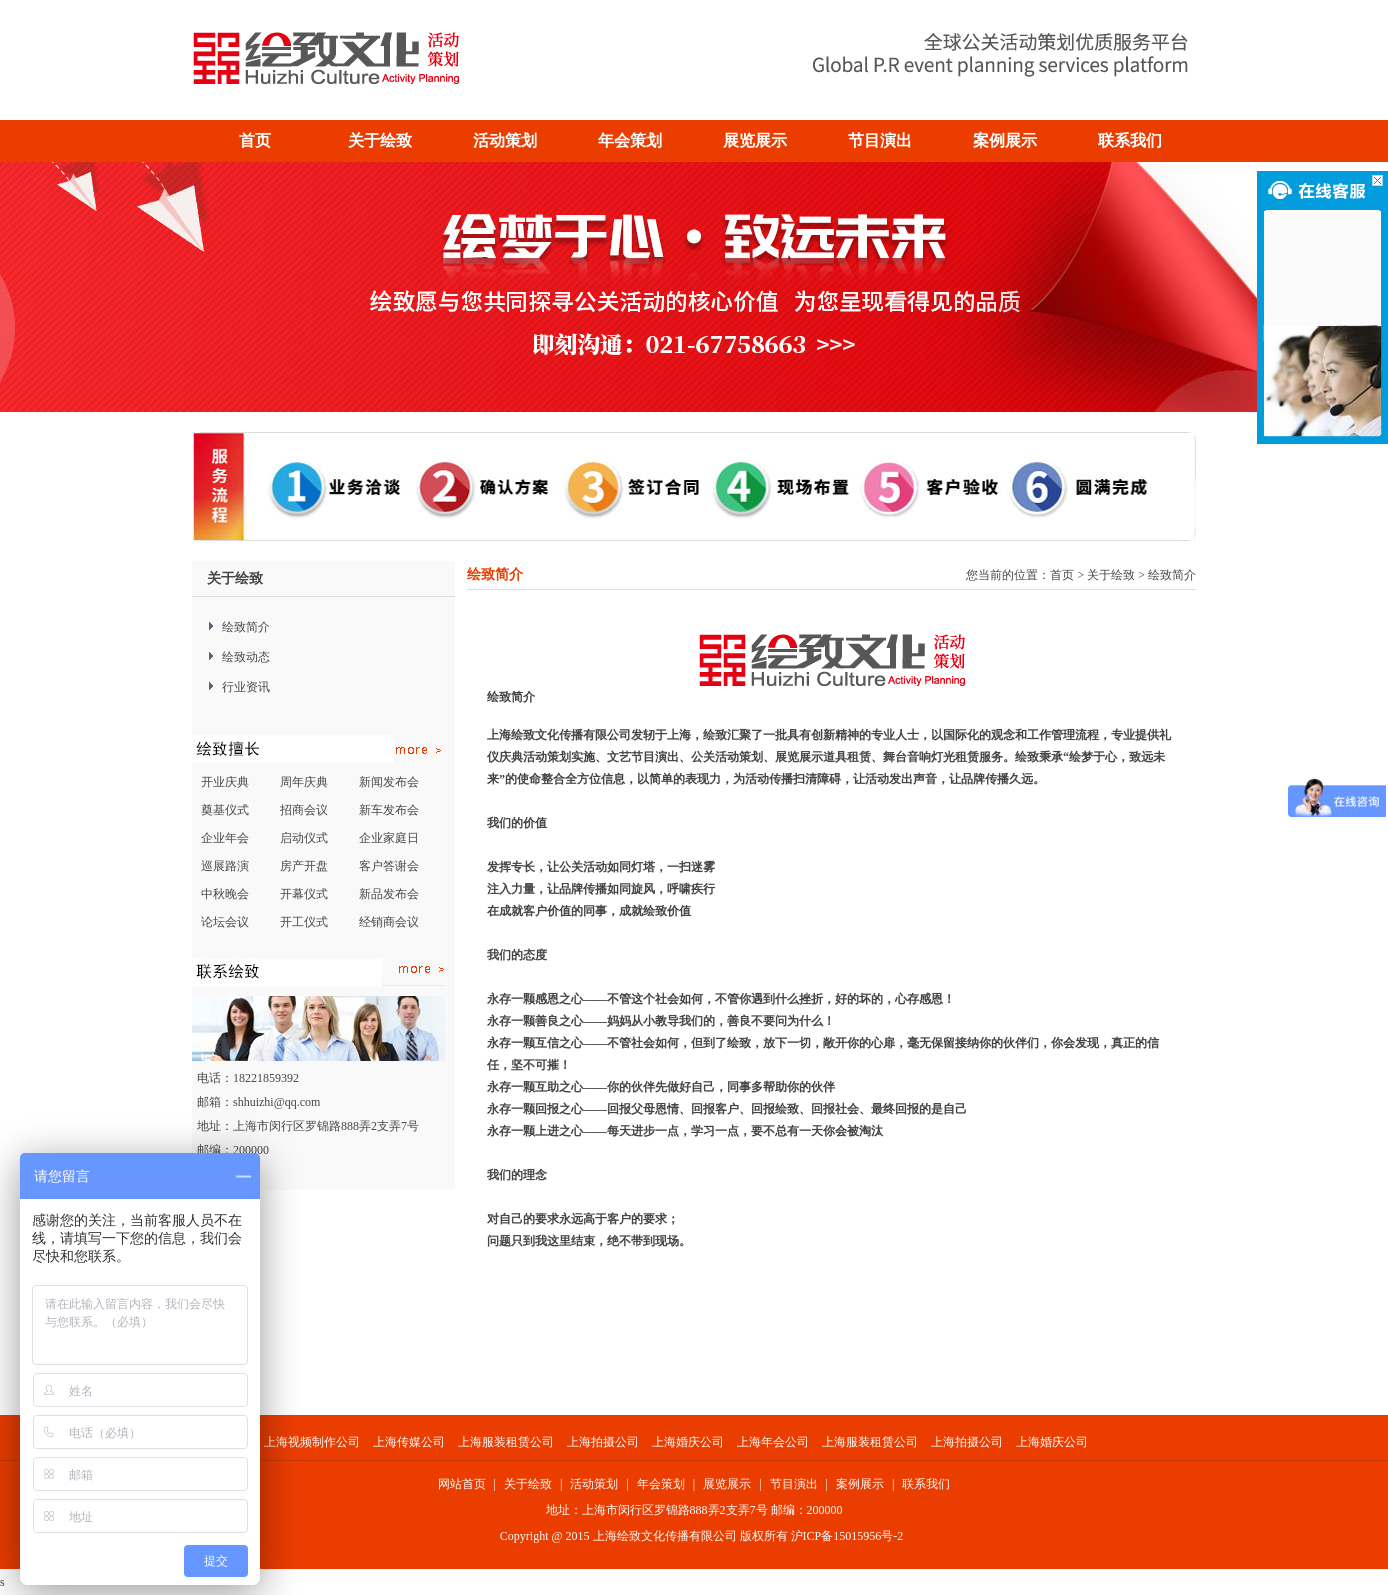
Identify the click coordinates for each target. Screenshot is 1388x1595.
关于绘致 (1111, 575)
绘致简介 (246, 627)
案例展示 (860, 1484)
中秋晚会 (225, 894)
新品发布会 (389, 894)
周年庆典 (304, 782)
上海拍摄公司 (603, 1442)
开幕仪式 (304, 894)
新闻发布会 (389, 782)
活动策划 (594, 1484)
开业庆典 (225, 782)
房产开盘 (304, 866)
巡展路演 (225, 866)
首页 (255, 140)
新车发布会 (389, 810)
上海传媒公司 (409, 1442)
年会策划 (661, 1484)
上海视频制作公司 (312, 1442)
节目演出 (794, 1484)
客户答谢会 (389, 866)
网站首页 (462, 1484)
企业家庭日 (389, 838)
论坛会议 (225, 922)
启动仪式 (304, 838)
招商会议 (304, 810)
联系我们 (926, 1484)
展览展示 (727, 1484)
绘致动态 (246, 657)
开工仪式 (304, 922)
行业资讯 (246, 687)
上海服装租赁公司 (506, 1442)
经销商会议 (389, 922)
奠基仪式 (225, 810)
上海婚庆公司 (688, 1442)
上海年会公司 (774, 1442)
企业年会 (225, 838)
